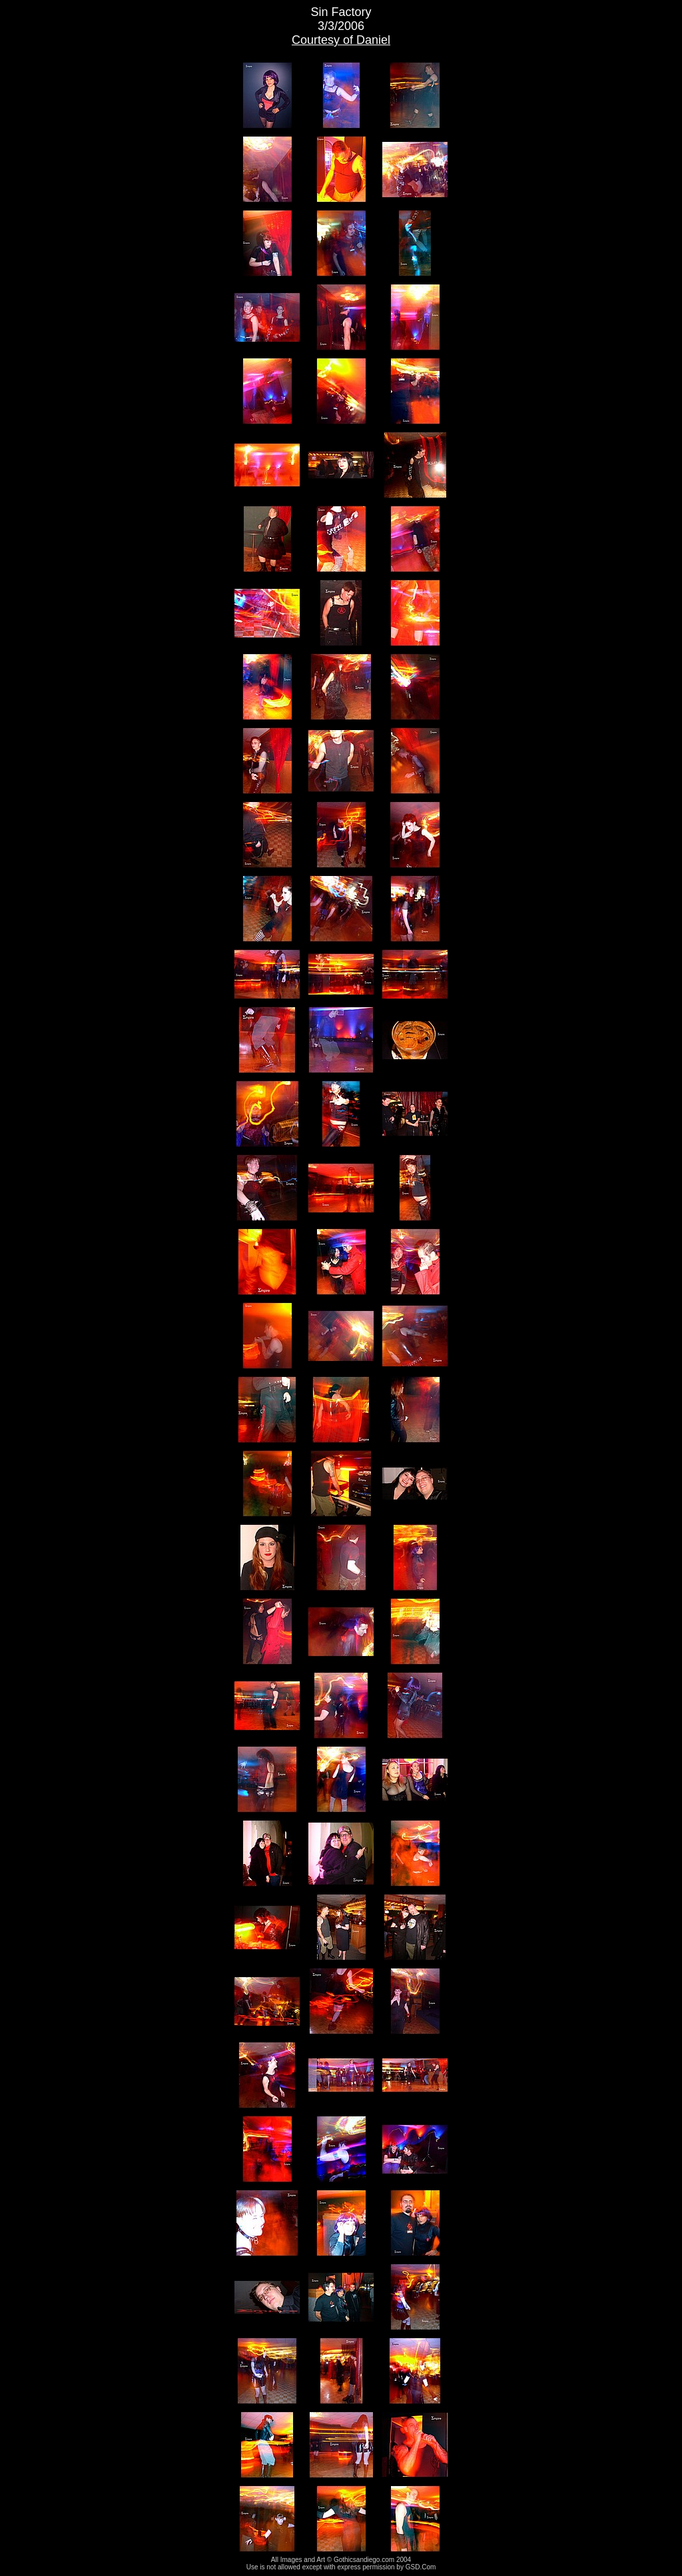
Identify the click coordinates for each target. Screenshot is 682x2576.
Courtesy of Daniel (341, 40)
